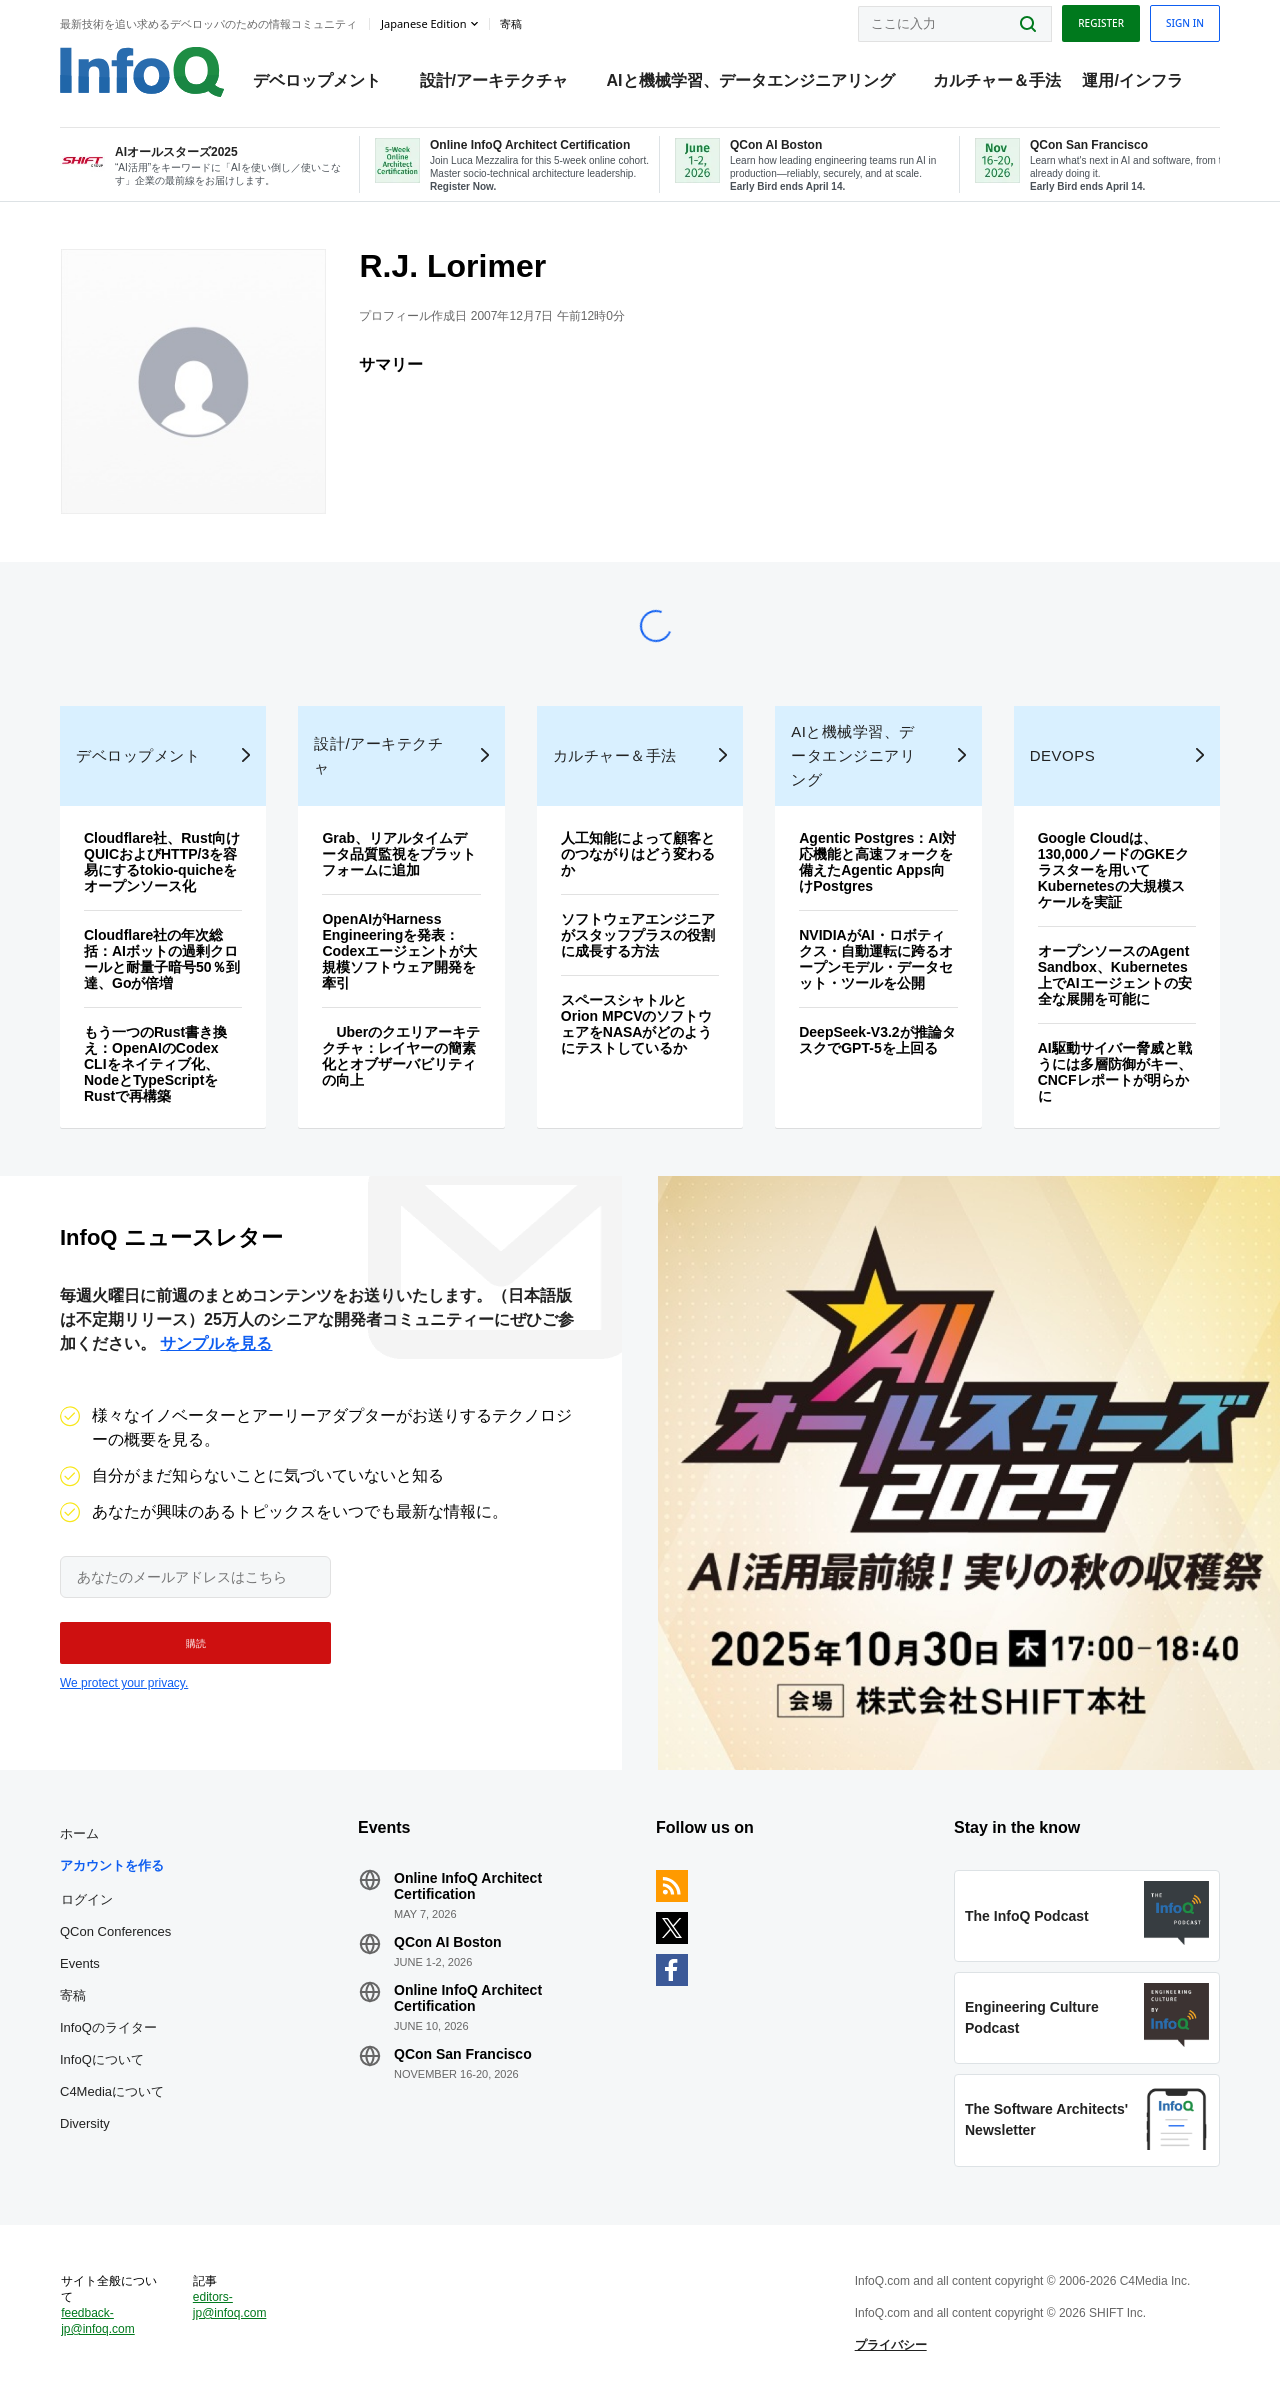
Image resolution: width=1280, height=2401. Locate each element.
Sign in (1185, 23)
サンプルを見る (216, 1343)
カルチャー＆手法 (997, 80)
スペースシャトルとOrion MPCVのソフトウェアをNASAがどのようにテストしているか (637, 1024)
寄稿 (73, 1995)
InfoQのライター (108, 2027)
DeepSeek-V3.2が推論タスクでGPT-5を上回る (877, 1040)
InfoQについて (102, 2059)
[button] (195, 1643)
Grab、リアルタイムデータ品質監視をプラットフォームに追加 (399, 854)
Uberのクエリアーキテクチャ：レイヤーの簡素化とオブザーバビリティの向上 (401, 1056)
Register (1101, 23)
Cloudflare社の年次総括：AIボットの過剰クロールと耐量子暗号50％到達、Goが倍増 (162, 959)
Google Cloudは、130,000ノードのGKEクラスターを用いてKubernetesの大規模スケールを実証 (1113, 870)
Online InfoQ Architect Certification (468, 1886)
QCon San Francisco (463, 2054)
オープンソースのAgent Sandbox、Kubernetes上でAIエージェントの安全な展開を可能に (1115, 975)
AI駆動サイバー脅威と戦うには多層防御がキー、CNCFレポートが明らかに (1115, 1072)
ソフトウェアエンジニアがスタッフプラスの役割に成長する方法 (638, 935)
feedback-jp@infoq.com (98, 2321)
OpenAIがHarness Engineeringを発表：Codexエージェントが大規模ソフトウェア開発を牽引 (399, 951)
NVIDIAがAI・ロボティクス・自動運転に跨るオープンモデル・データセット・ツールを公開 (876, 959)
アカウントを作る (112, 1865)
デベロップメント (317, 80)
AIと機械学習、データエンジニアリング (751, 80)
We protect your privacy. (124, 1683)
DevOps (1063, 755)
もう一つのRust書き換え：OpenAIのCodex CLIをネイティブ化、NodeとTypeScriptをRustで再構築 (155, 1064)
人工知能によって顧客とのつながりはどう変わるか (638, 854)
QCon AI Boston (448, 1942)
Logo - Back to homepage (142, 72)
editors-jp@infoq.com (230, 2305)
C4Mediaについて (112, 2091)
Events (80, 1963)
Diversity (85, 2123)
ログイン (87, 1899)
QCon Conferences (115, 1931)
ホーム (79, 1833)
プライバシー (891, 2345)
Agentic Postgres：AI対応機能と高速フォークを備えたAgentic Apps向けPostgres (877, 862)
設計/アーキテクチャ (494, 80)
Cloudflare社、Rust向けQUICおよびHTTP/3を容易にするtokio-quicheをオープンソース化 (162, 862)
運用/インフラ (1132, 80)
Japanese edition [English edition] (423, 23)
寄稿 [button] (511, 24)
